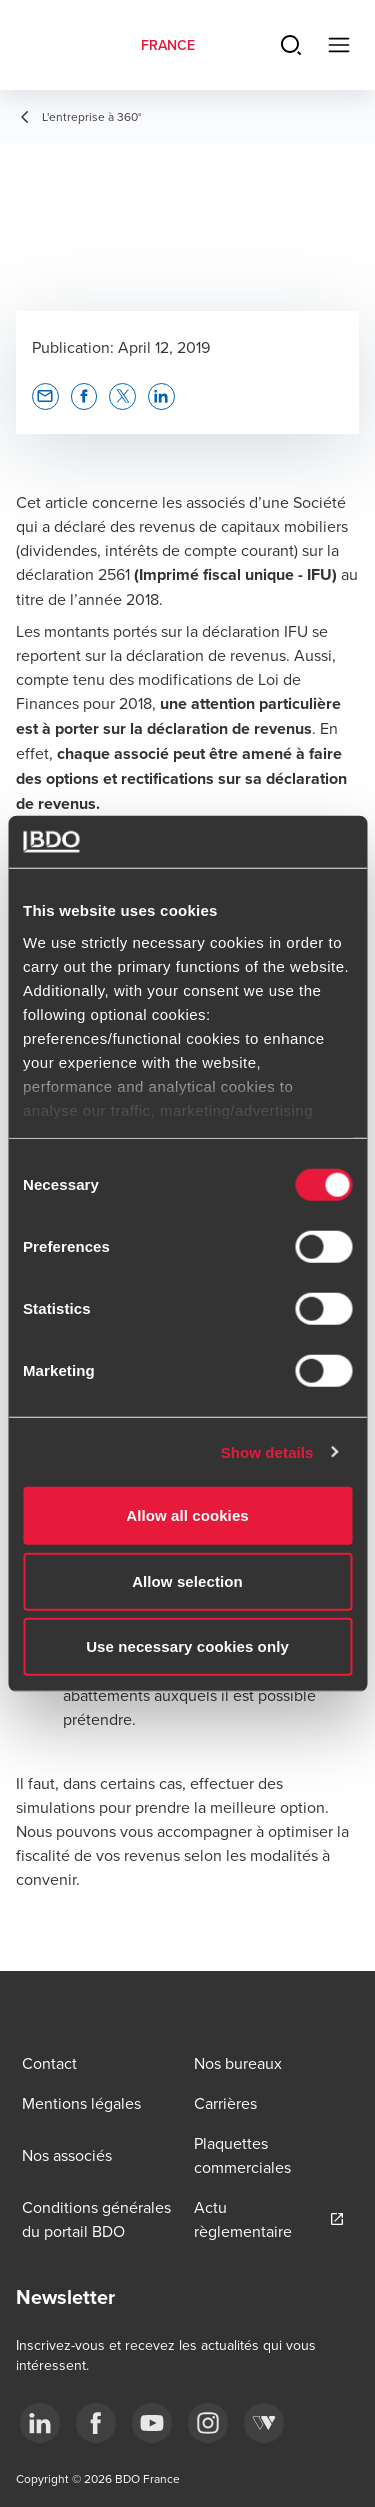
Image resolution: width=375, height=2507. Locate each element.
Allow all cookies (187, 1515)
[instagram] (208, 2423)
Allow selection (187, 1580)
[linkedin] (40, 2423)
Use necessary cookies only (187, 1646)
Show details (267, 1451)
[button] (45, 396)
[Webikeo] (264, 2423)
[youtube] (152, 2423)
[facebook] (96, 2423)
